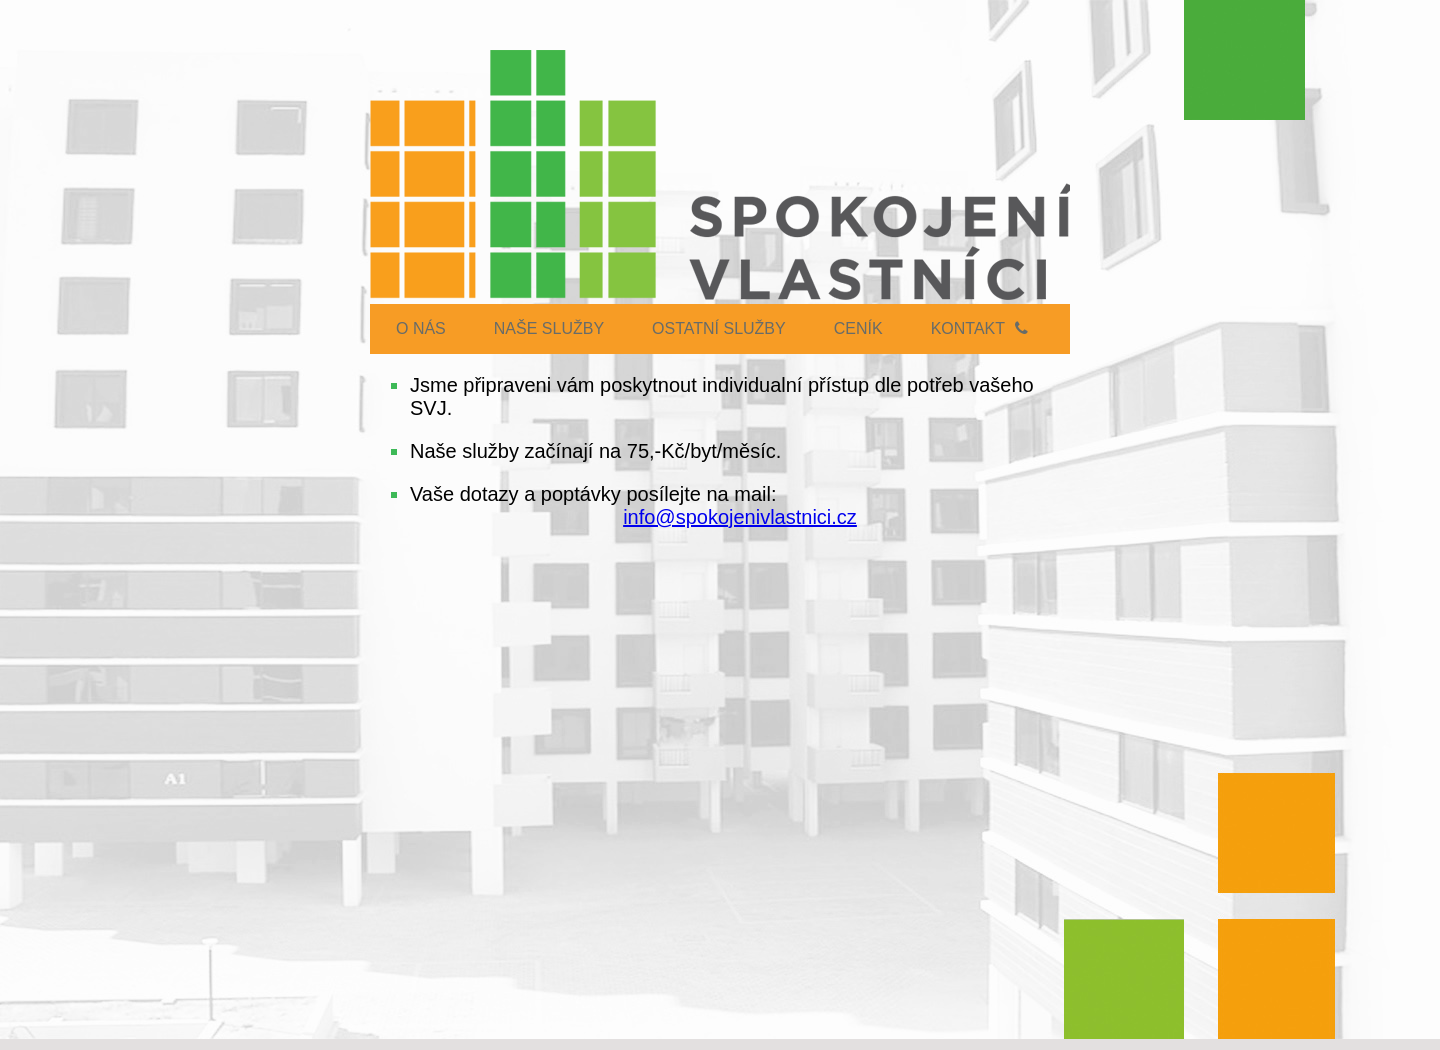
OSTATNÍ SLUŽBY (719, 328)
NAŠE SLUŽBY (549, 328)
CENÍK (858, 328)
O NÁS (421, 328)
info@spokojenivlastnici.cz (740, 517)
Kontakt (979, 328)
